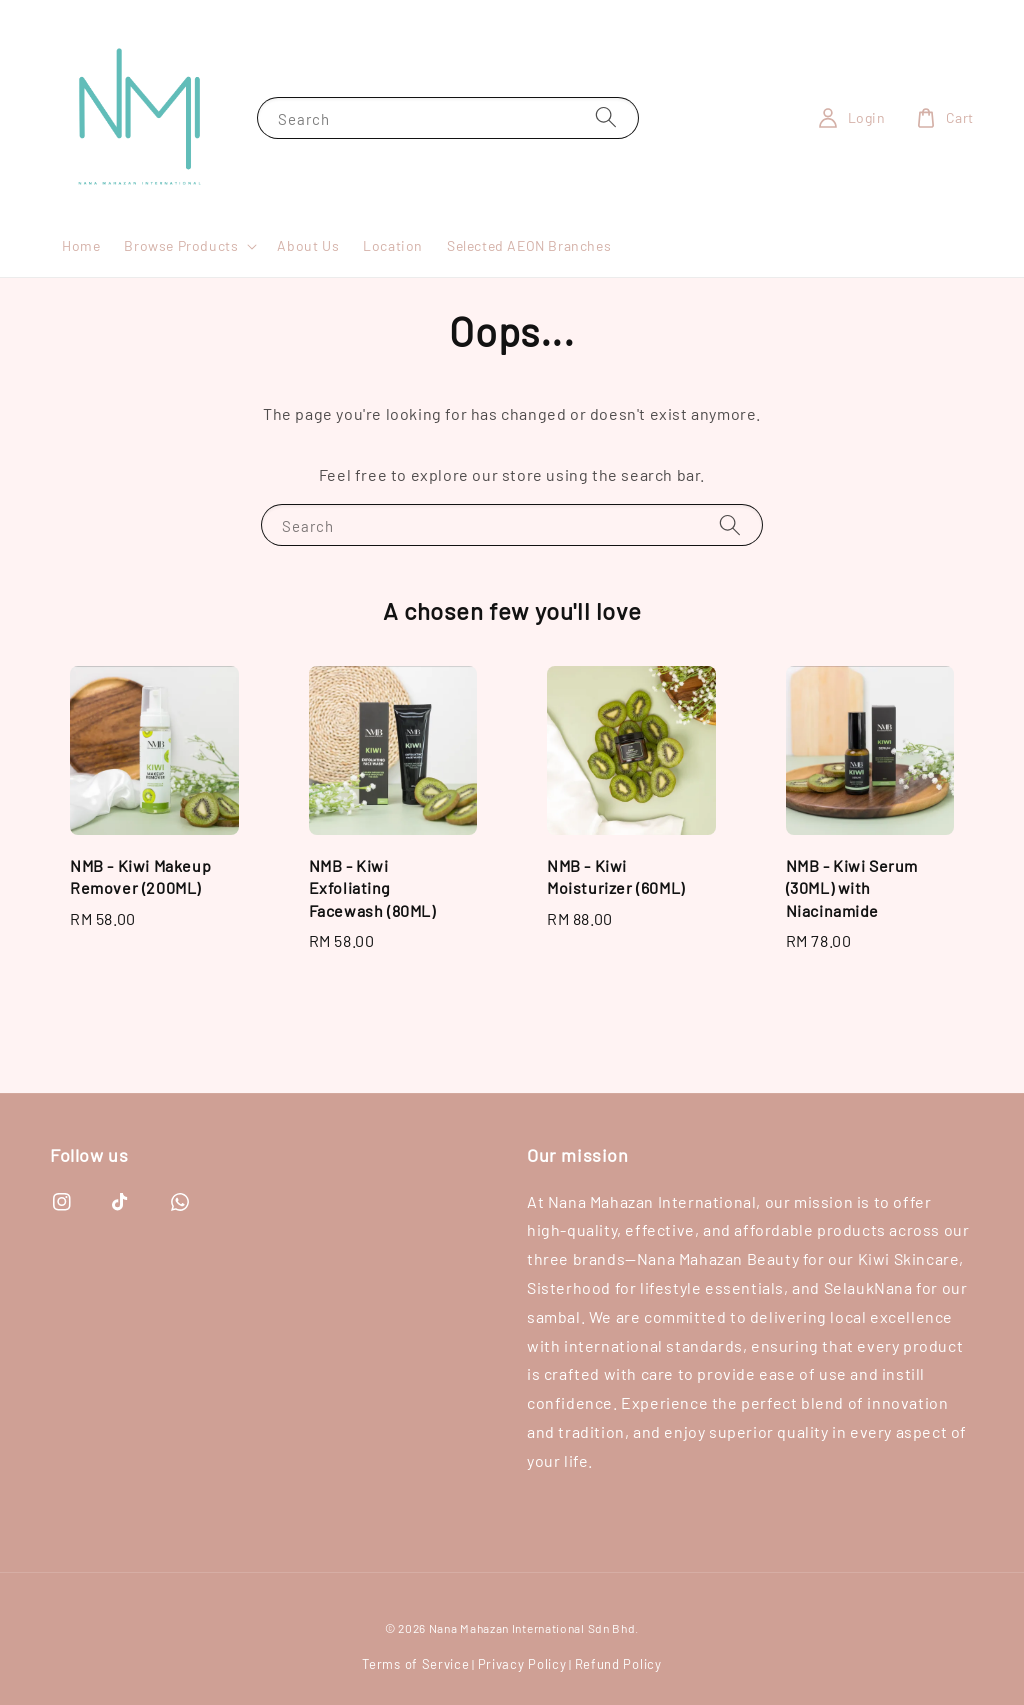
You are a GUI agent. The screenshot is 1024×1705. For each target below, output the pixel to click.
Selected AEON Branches (529, 245)
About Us (308, 245)
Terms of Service (415, 1664)
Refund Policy (618, 1664)
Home (81, 245)
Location (393, 245)
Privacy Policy (522, 1664)
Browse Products (181, 245)
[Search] (606, 117)
